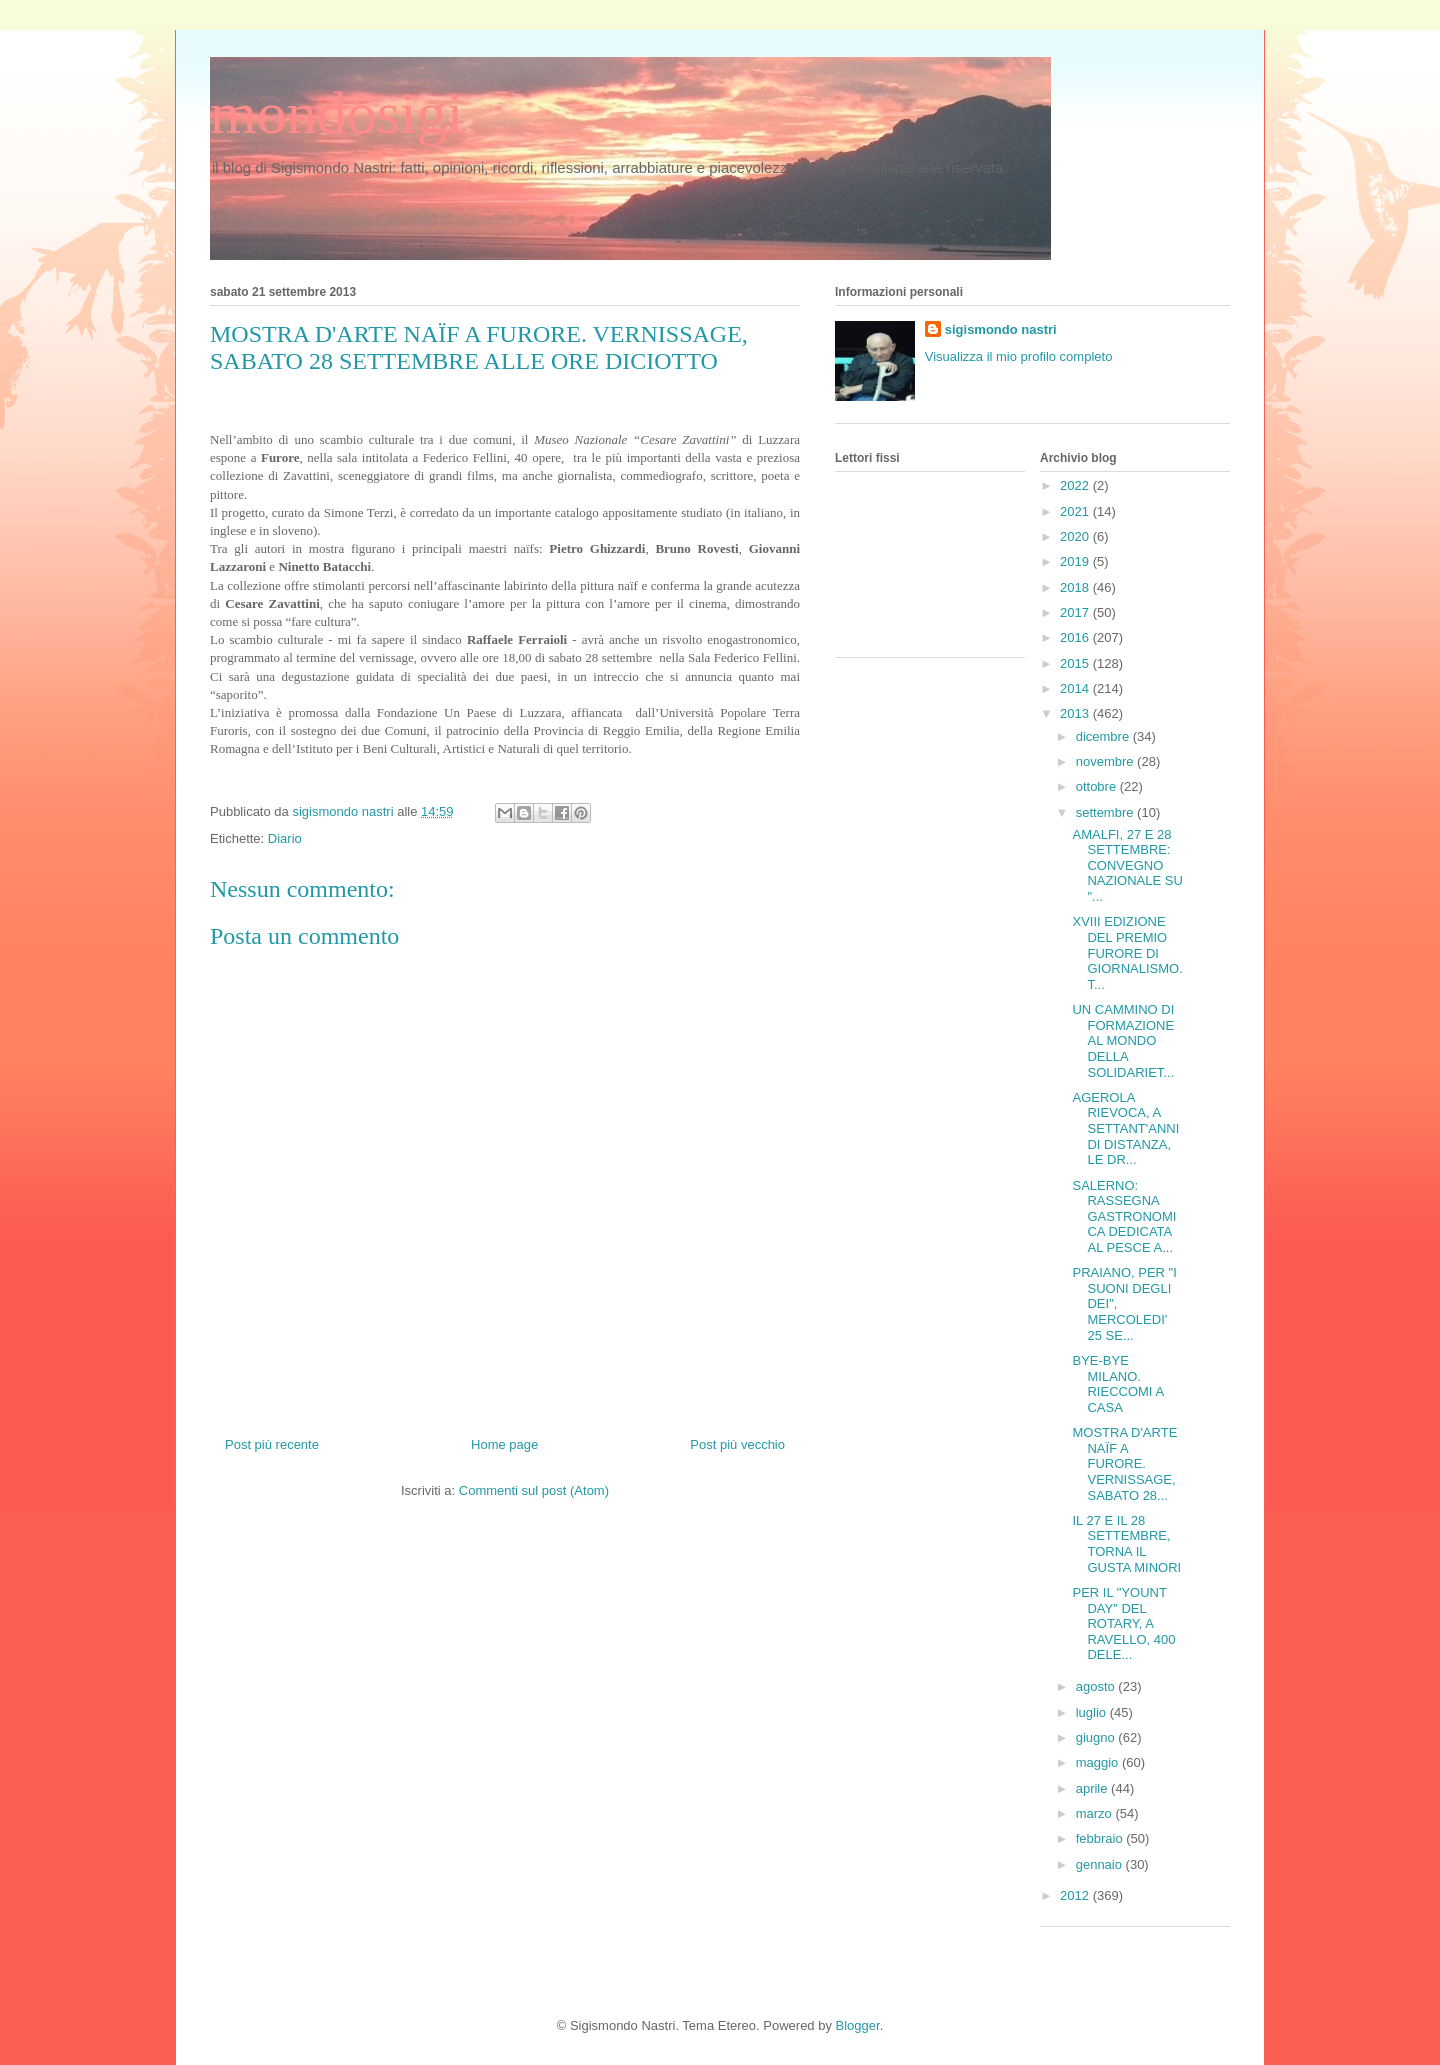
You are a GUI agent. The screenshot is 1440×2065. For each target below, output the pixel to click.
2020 (1076, 536)
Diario (285, 838)
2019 (1076, 561)
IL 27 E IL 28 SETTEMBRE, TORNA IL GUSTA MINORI (1126, 1544)
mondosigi (336, 113)
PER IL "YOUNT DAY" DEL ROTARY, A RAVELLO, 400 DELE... (1123, 1623)
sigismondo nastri (1001, 329)
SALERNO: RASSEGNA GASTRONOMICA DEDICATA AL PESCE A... (1124, 1216)
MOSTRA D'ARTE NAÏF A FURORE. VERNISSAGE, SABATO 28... (1124, 1463)
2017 (1076, 612)
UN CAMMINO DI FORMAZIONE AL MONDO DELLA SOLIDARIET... (1123, 1040)
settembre (1106, 812)
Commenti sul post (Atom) (534, 1490)
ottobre (1098, 786)
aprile (1093, 1788)
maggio (1099, 1762)
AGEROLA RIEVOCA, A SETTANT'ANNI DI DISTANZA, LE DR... (1125, 1128)
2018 (1076, 587)
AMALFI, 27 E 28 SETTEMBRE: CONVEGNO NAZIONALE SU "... (1127, 865)
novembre (1106, 761)
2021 (1076, 511)
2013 (1076, 713)
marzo (1096, 1813)
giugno (1097, 1737)
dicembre (1104, 736)
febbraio (1101, 1838)
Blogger (858, 2025)
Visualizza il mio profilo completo (1019, 356)
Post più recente (272, 1444)
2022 (1076, 485)
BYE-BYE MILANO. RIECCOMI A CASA (1117, 1384)
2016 (1076, 637)
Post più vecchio (737, 1444)
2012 (1076, 1895)
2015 (1076, 663)
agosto (1097, 1686)
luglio (1093, 1712)
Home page (504, 1444)
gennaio (1101, 1864)
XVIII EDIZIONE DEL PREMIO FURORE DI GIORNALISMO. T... (1127, 952)
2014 (1076, 688)
